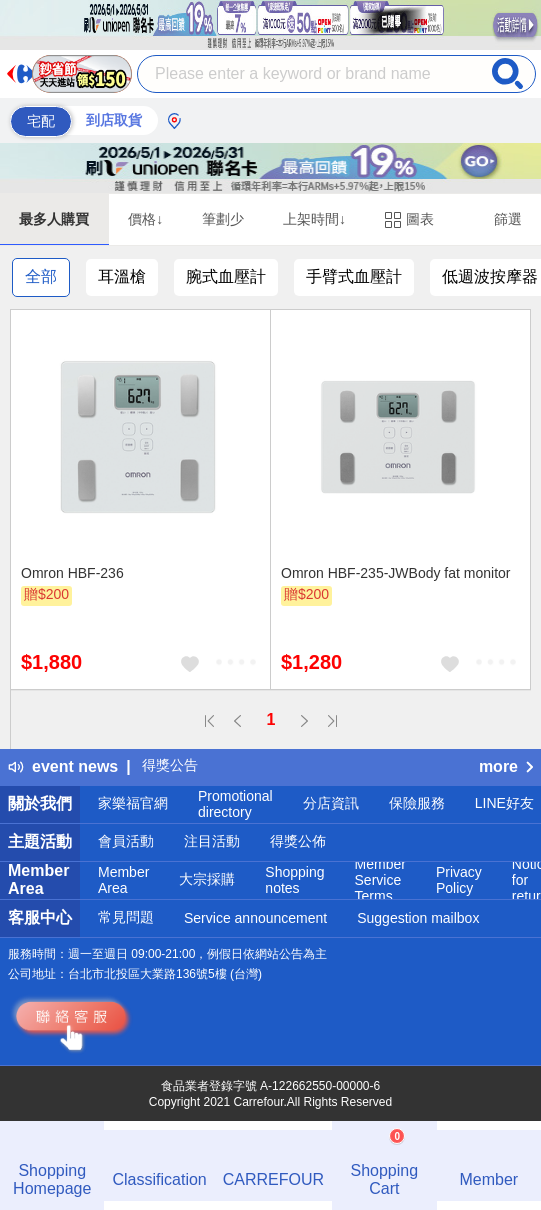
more (506, 766)
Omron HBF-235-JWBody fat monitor (396, 573)
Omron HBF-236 (72, 573)
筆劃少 (223, 219)
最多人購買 (54, 219)
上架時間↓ (314, 219)
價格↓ (145, 219)
